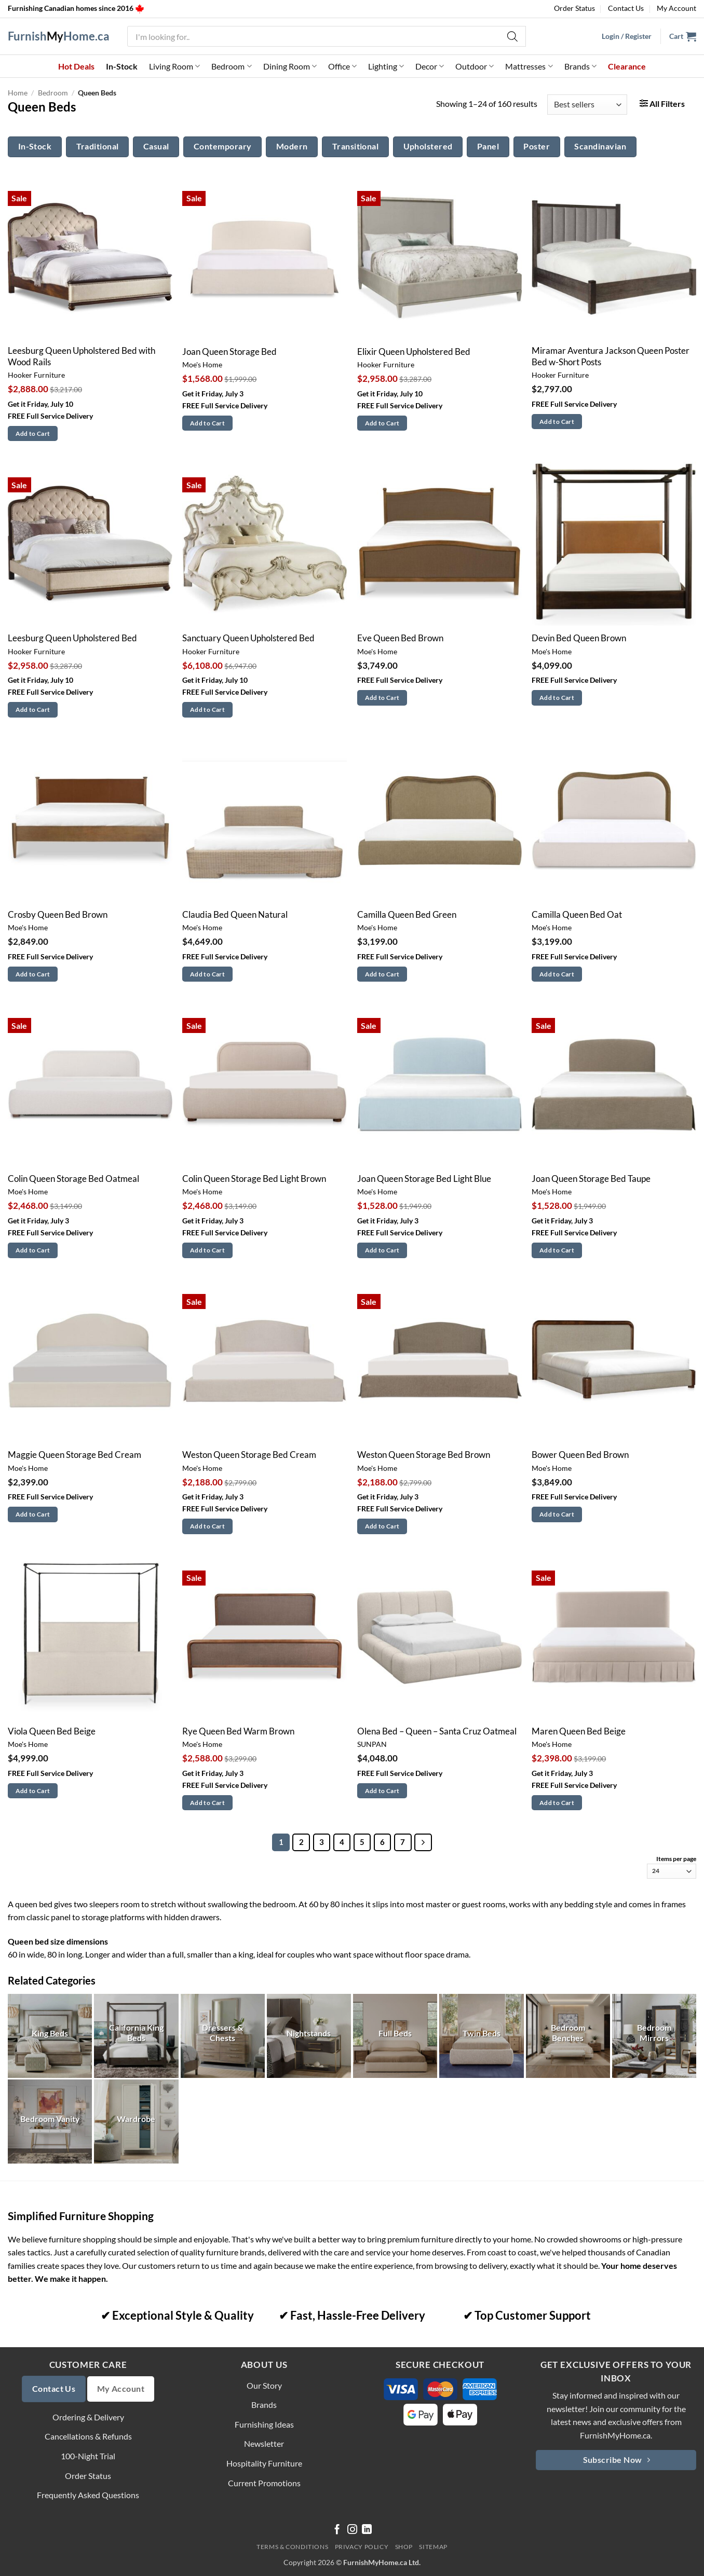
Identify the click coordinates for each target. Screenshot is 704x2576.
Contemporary (223, 146)
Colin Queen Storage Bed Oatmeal (73, 1179)
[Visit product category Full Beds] (395, 2036)
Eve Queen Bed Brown (400, 638)
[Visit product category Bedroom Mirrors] (654, 2036)
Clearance (627, 66)
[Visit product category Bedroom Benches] (568, 2036)
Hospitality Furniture (264, 2463)
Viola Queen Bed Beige (52, 1731)
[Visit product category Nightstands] (309, 2036)
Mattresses (528, 66)
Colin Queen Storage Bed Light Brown (254, 1179)
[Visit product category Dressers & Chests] (223, 2036)
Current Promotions (264, 2483)
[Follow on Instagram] (352, 2530)
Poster (536, 146)
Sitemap (433, 2547)
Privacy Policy (362, 2547)
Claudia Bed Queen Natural (235, 915)
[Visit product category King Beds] (50, 2036)
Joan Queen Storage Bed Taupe (591, 1179)
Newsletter (264, 2443)
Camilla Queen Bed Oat (577, 915)
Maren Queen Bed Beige (579, 1731)
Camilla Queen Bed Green (406, 915)
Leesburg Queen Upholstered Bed (72, 638)
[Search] (513, 36)
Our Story (264, 2385)
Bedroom (231, 66)
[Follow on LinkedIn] (367, 2530)
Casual (156, 146)
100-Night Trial (88, 2456)
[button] (682, 36)
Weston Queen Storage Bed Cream (249, 1455)
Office (342, 66)
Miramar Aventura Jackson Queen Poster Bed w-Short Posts (610, 356)
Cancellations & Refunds (88, 2436)
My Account (676, 8)
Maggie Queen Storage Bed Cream (74, 1455)
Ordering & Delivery (88, 2417)
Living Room (174, 66)
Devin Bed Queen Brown (579, 638)
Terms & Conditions (292, 2547)
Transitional (355, 146)
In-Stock (122, 66)
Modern (292, 146)
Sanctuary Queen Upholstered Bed (248, 638)
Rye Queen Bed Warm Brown (238, 1731)
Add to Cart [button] (33, 433)
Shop (404, 2547)
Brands (580, 66)
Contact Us (626, 8)
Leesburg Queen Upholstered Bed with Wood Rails (81, 356)
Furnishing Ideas (264, 2424)
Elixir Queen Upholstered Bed (413, 352)
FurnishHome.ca (59, 36)
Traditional (97, 146)
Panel (488, 146)
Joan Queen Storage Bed (229, 352)
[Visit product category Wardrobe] (136, 2121)
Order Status (574, 8)
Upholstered (428, 146)
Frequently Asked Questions (88, 2495)
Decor (429, 66)
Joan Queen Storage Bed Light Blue (424, 1179)
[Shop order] (587, 104)
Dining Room (290, 66)
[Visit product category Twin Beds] (481, 2036)
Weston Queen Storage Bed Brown (423, 1455)
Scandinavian (600, 146)
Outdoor (474, 66)
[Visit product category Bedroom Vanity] (50, 2121)
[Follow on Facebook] (337, 2530)
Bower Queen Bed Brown (580, 1455)
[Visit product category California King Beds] (136, 2036)
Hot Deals (76, 66)
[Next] (423, 1842)
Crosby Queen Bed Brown (57, 915)
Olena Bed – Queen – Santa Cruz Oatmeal (437, 1731)
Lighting (386, 66)
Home (18, 92)
